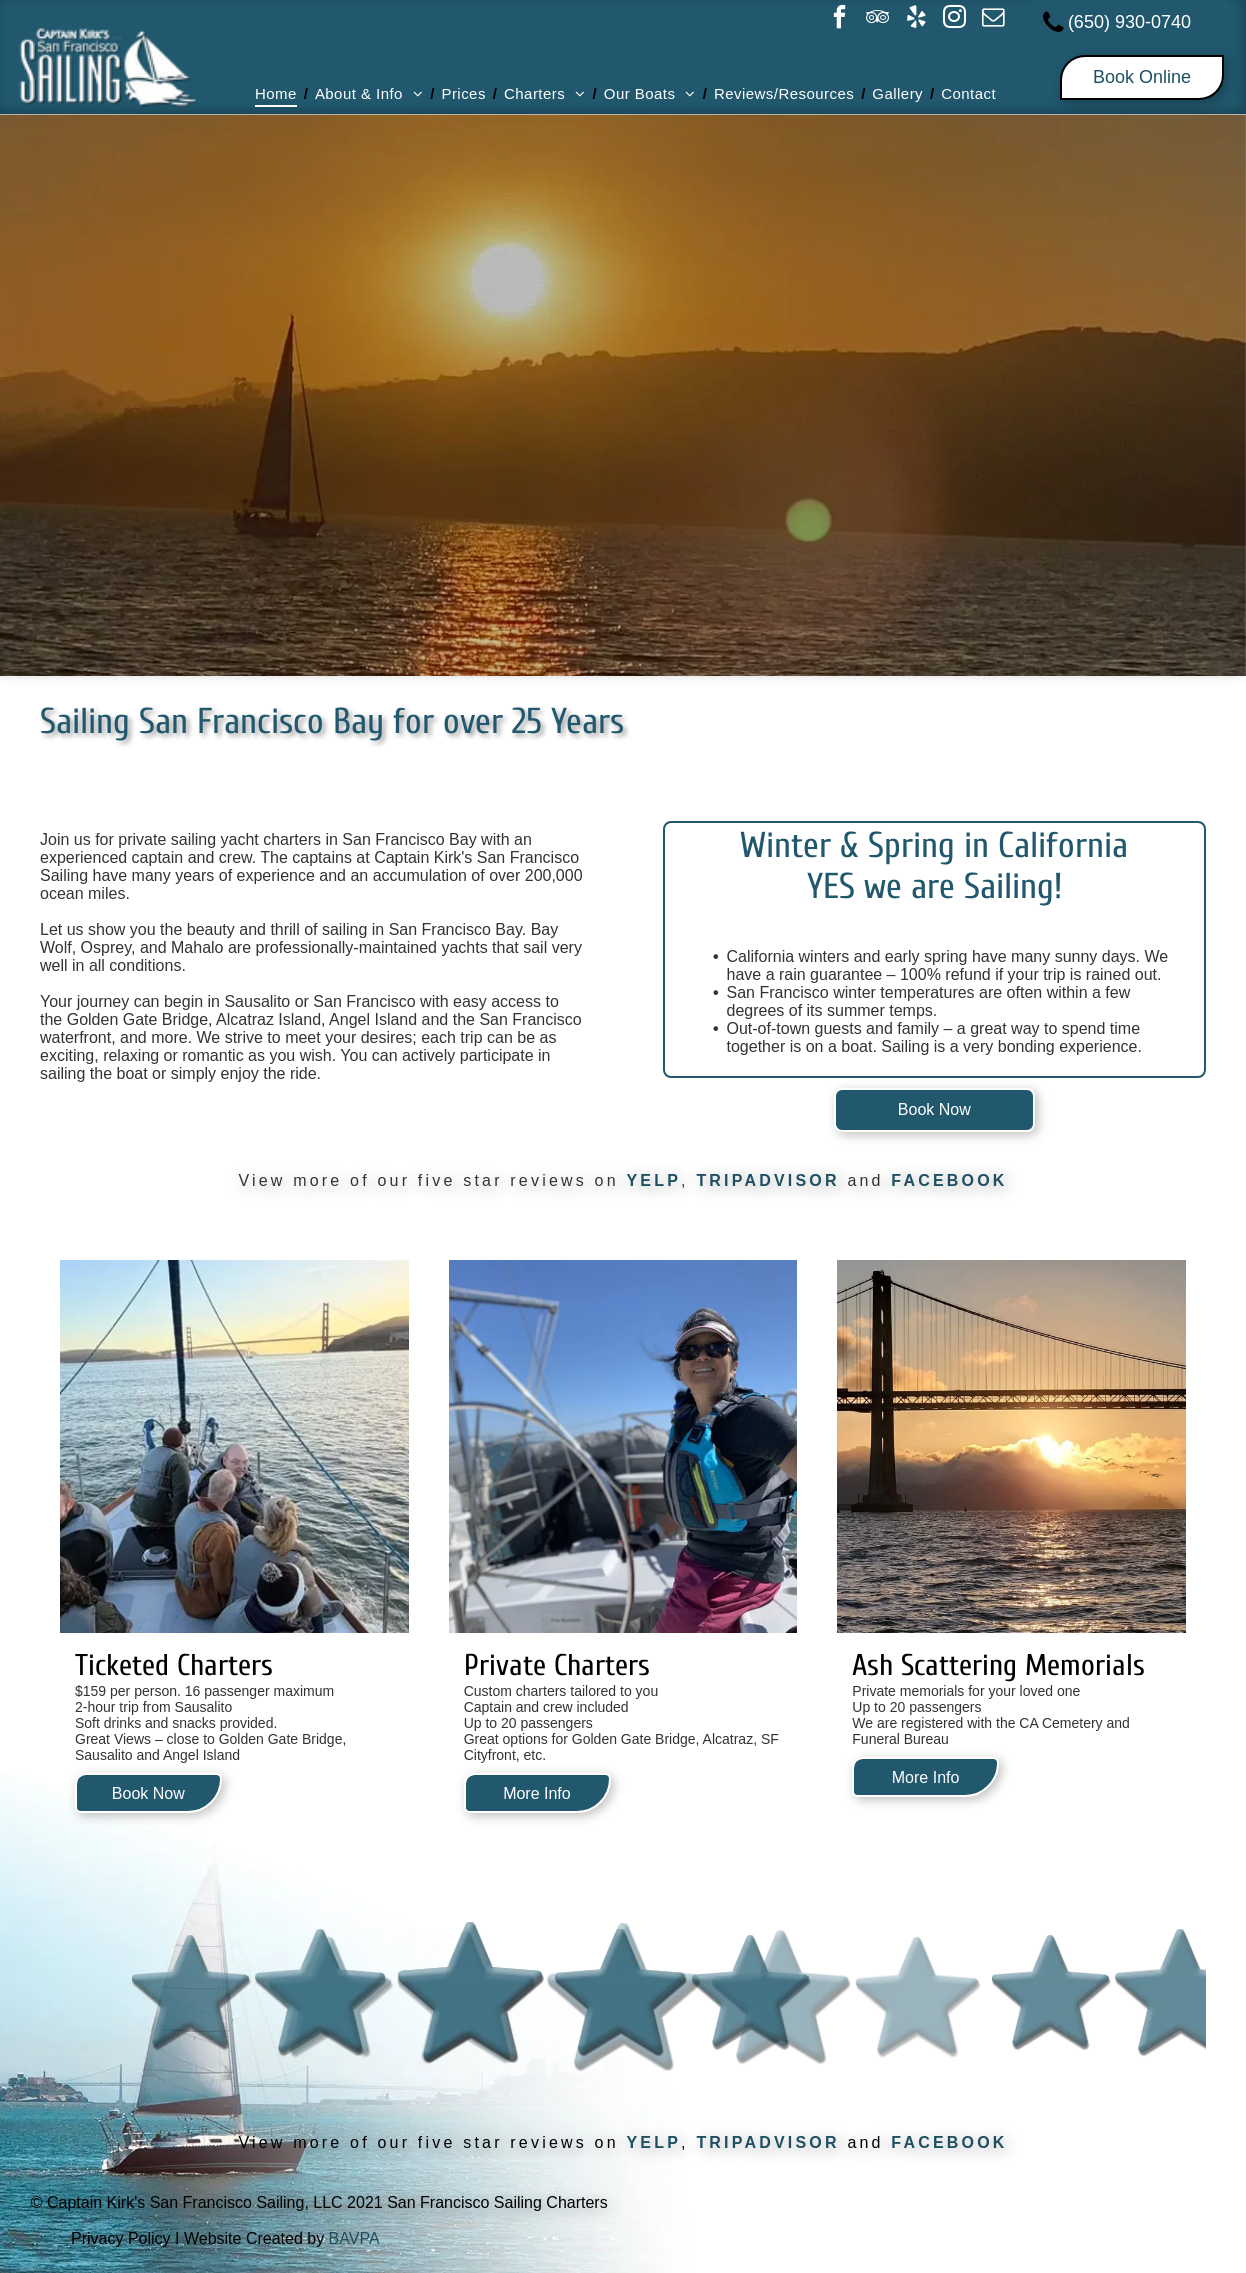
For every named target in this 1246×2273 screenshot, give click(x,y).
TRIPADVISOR (767, 1180)
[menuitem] (278, 93)
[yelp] (916, 19)
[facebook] (839, 19)
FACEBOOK (949, 1180)
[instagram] (955, 19)
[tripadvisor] (878, 19)
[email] (993, 19)
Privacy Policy (121, 2238)
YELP (653, 1180)
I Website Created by (249, 2238)
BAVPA (354, 2238)
